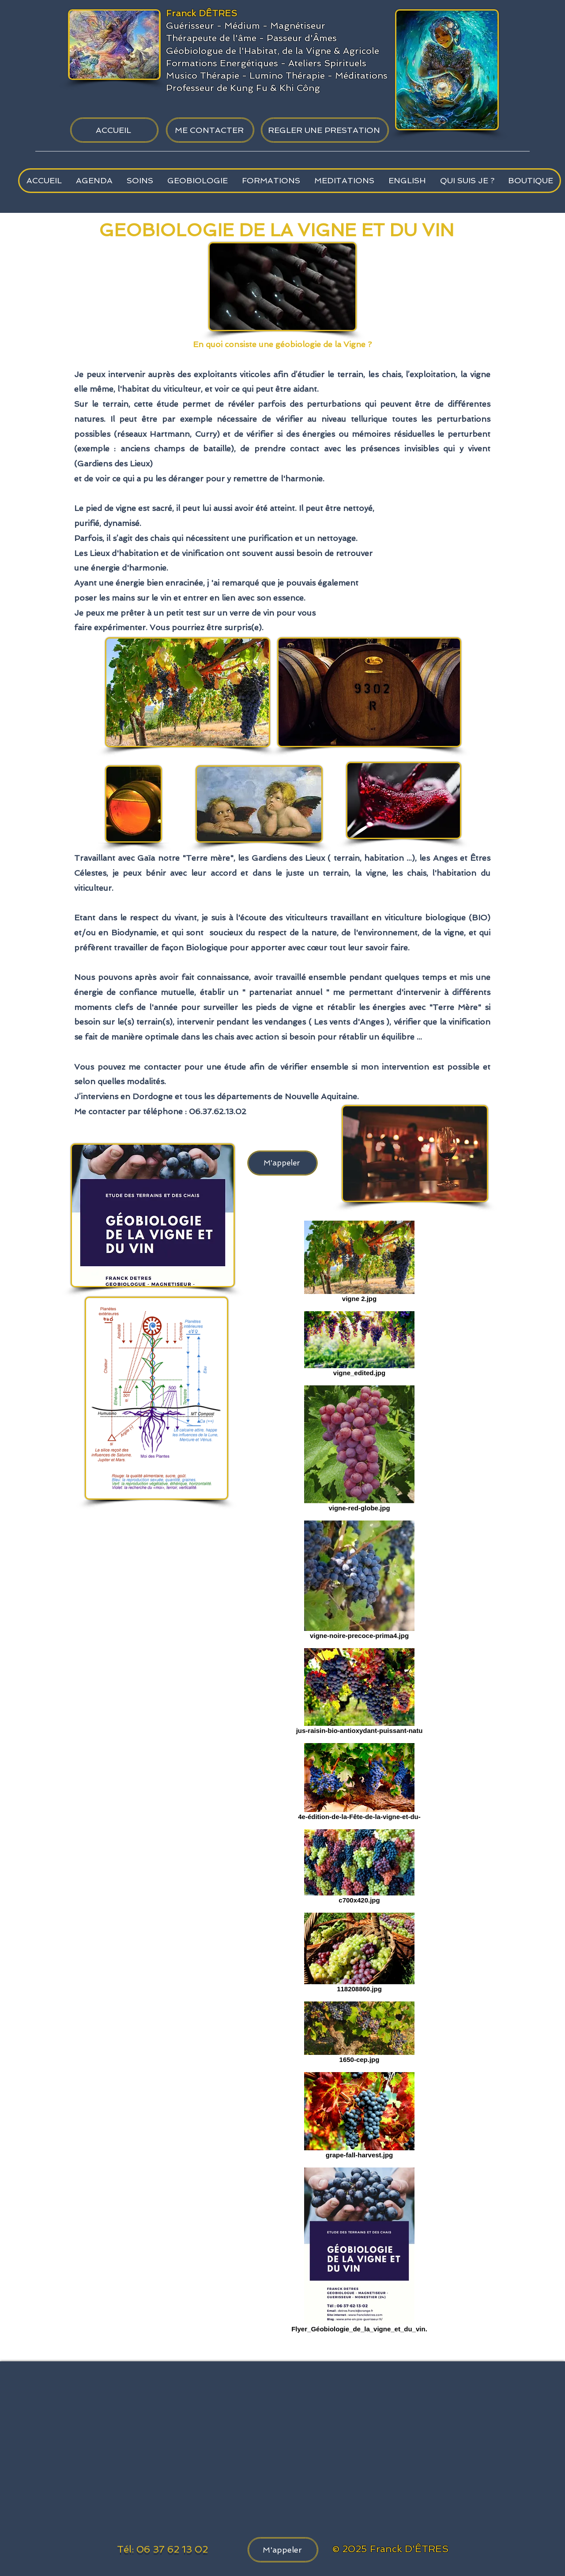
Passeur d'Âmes (302, 38)
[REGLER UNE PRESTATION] (325, 130)
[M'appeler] (282, 1163)
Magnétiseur (297, 25)
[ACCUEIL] (114, 130)
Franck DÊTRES (201, 13)
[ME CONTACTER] (210, 130)
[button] (139, 181)
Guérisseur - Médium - (218, 25)
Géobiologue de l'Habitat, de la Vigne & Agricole (272, 50)
